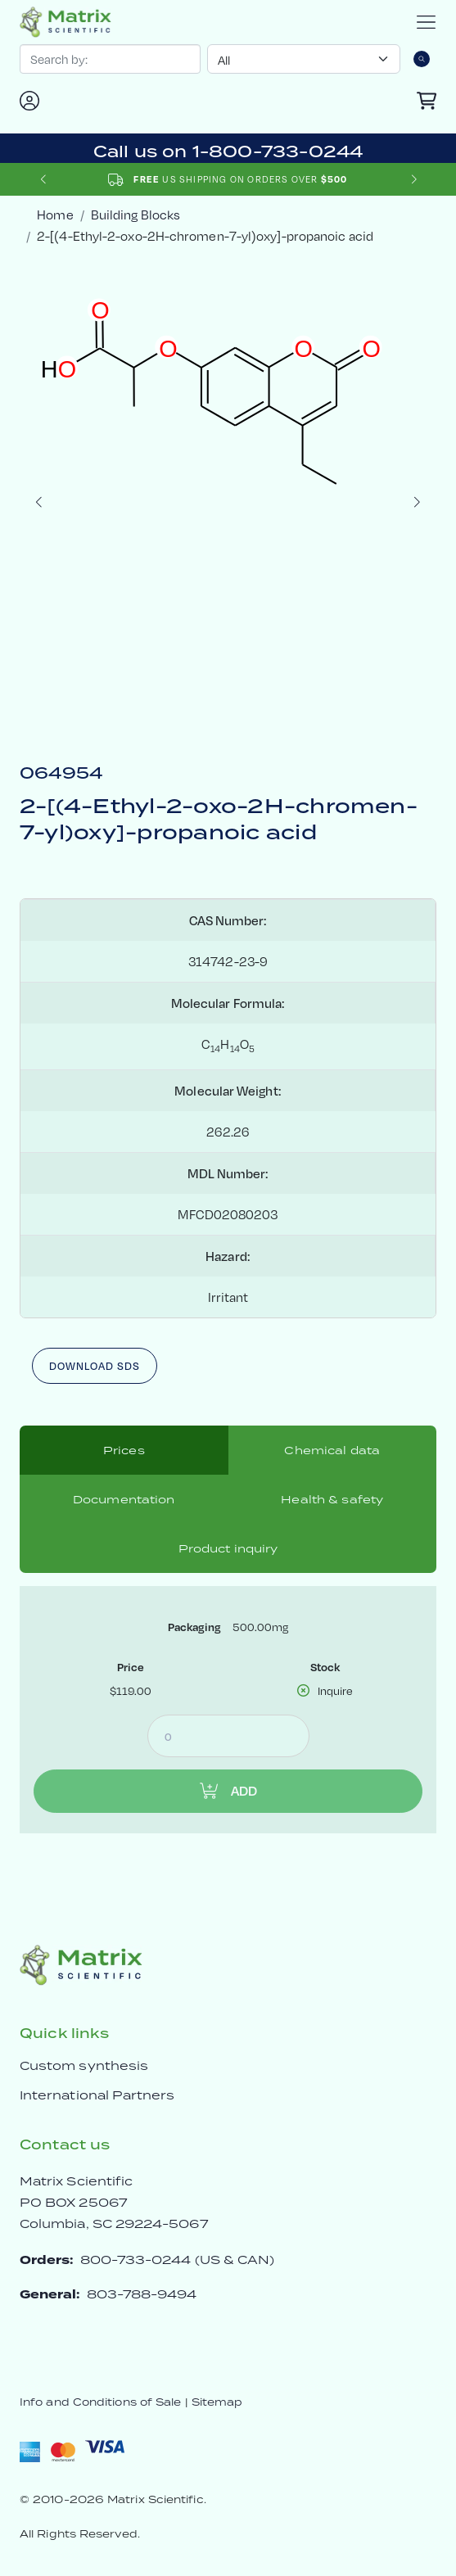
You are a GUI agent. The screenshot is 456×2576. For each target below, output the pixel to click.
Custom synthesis (84, 2065)
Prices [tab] (124, 1450)
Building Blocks (135, 214)
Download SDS (94, 1365)
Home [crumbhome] (55, 214)
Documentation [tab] (124, 1499)
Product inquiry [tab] (228, 1548)
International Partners (97, 2095)
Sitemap (217, 2402)
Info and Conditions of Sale (100, 2402)
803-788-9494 (142, 2294)
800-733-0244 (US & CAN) (177, 2259)
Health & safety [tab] (332, 1499)
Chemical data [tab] (332, 1450)
